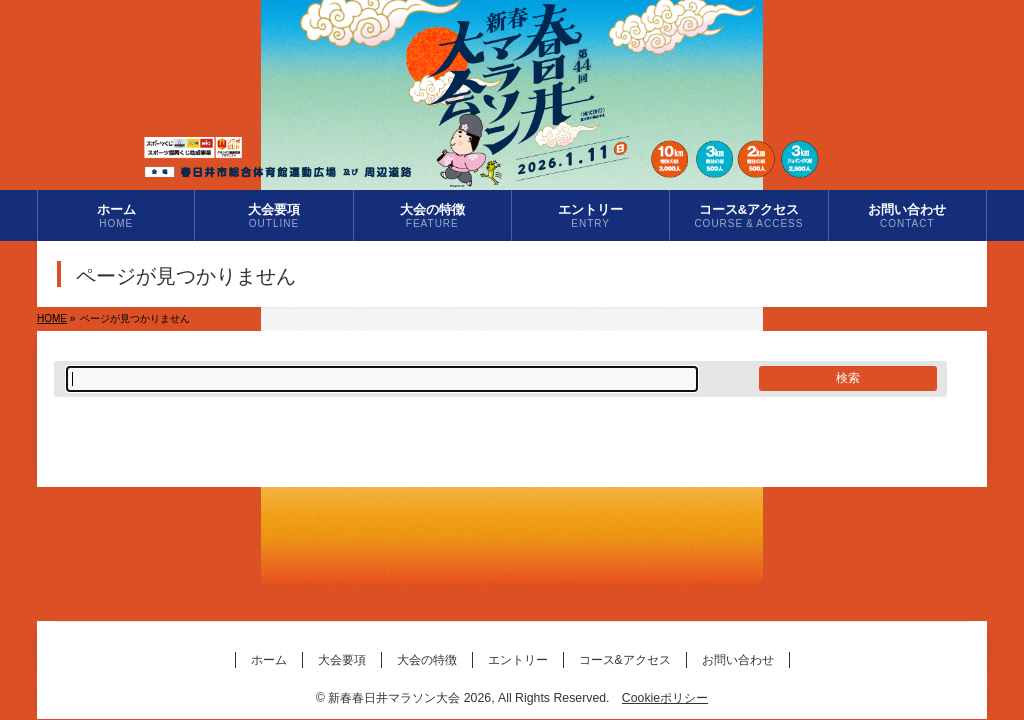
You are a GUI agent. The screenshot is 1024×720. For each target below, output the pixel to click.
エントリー (518, 660)
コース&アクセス (625, 660)
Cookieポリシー (665, 698)
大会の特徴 (427, 660)
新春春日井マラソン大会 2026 (409, 698)
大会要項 (342, 660)
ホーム (269, 660)
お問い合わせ (738, 660)
